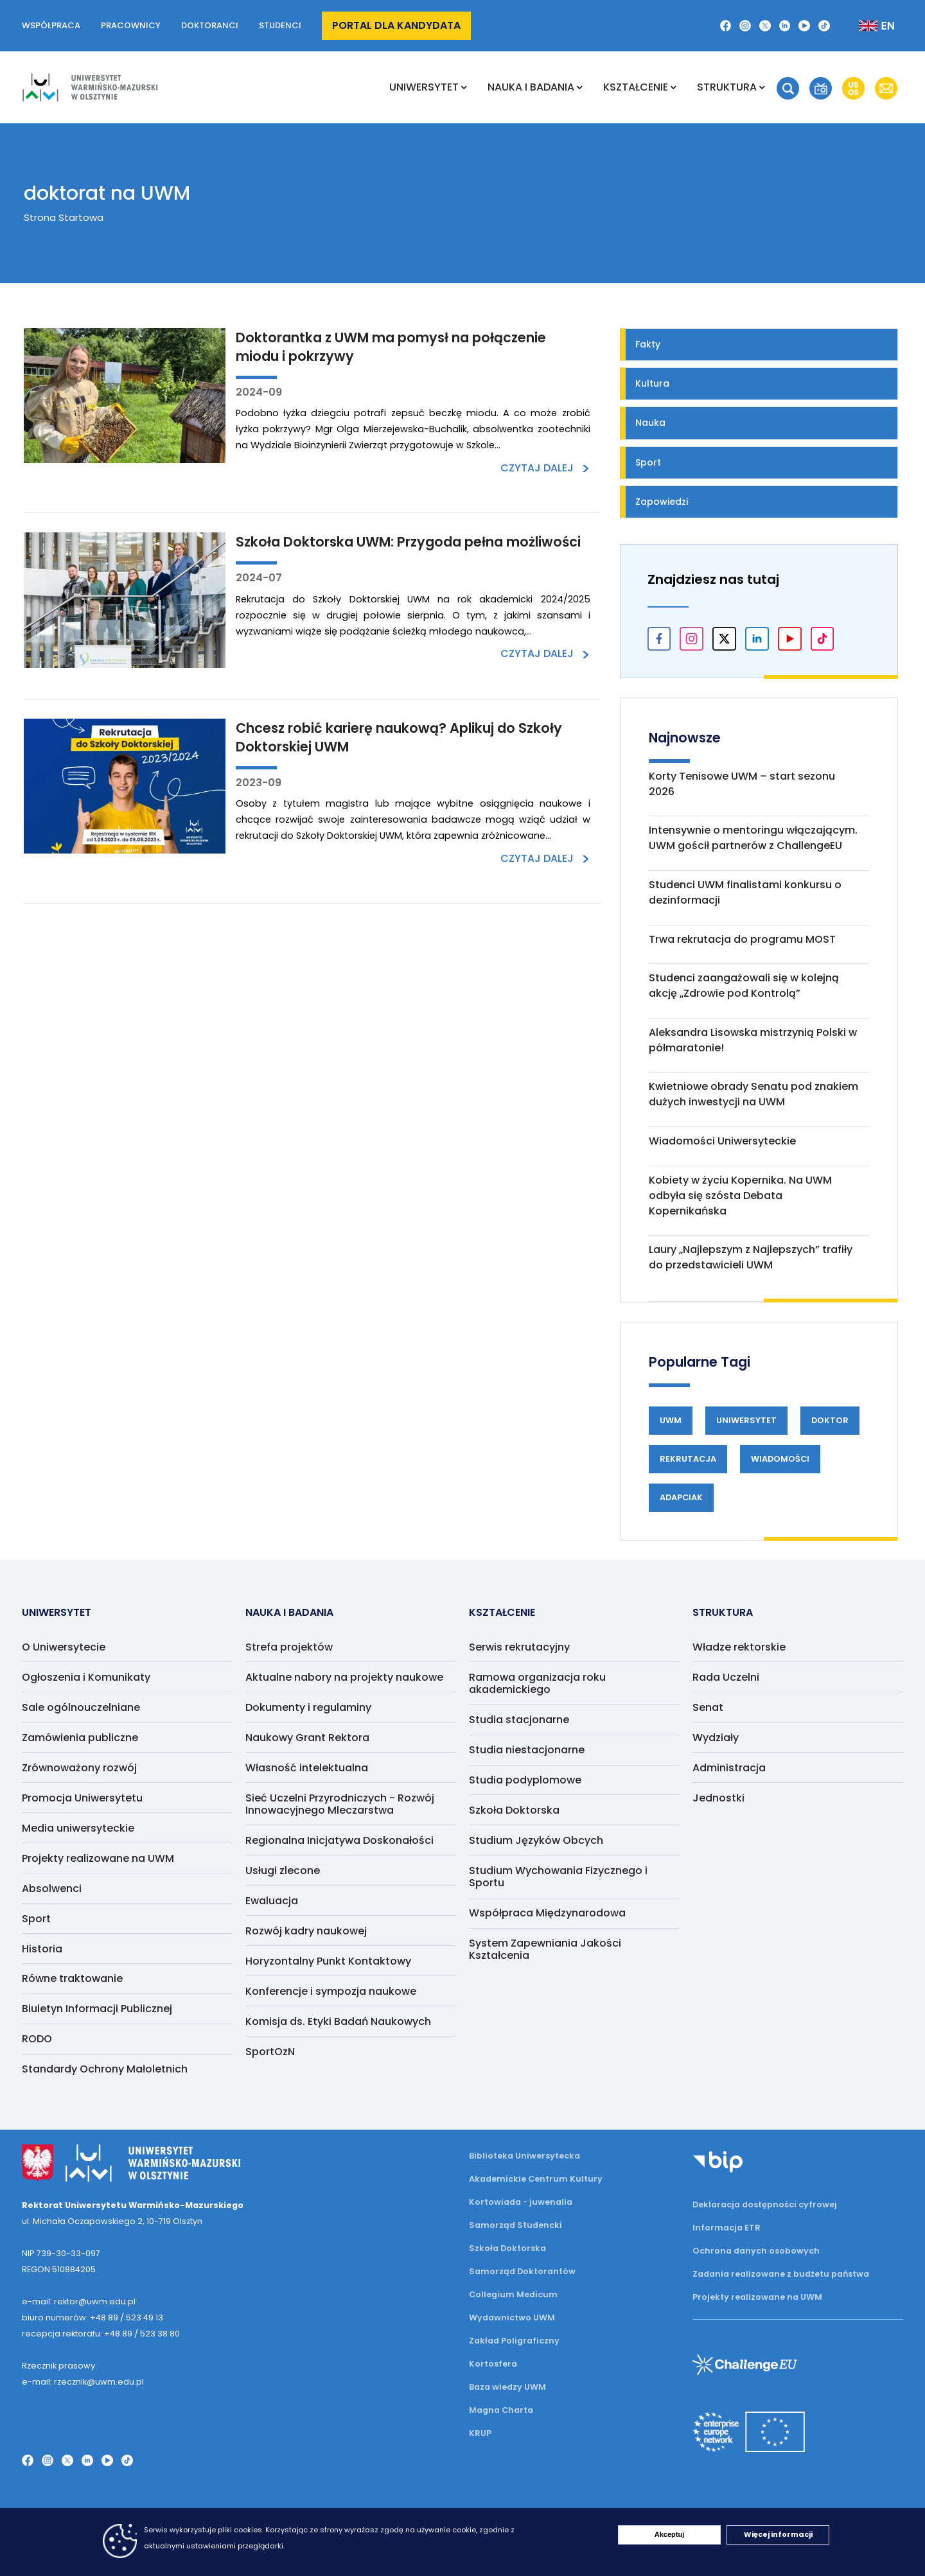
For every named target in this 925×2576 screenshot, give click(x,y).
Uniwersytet (746, 1420)
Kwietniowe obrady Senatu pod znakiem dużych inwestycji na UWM (753, 1094)
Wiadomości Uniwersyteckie (722, 1141)
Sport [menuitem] (36, 1918)
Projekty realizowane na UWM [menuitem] (98, 1858)
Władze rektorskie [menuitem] (739, 1647)
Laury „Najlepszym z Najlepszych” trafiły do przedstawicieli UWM (750, 1257)
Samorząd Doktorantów (522, 2271)
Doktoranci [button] (209, 25)
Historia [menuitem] (42, 1948)
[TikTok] (824, 25)
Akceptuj (669, 2534)
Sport (648, 462)
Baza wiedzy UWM (507, 2386)
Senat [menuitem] (707, 1707)
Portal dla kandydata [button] (396, 25)
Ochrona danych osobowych (756, 2250)
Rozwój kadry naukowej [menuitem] (306, 1930)
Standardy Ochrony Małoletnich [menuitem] (105, 2069)
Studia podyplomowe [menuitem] (525, 1780)
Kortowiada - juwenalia (520, 2201)
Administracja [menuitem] (729, 1767)
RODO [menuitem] (37, 2038)
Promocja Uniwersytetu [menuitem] (82, 1798)
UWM (671, 1420)
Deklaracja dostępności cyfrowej (764, 2204)
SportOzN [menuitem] (270, 2051)
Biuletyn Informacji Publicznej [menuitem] (97, 2008)
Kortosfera (493, 2363)
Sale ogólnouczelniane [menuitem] (81, 1707)
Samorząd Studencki (515, 2225)
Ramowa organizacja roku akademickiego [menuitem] (537, 1683)
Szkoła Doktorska (507, 2248)
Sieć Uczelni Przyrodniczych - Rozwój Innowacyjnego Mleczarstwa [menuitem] (339, 1804)
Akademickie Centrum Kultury (536, 2178)
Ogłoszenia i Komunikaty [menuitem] (86, 1677)
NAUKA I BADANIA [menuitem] (531, 87)
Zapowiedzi (661, 501)
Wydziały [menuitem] (715, 1737)
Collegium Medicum (513, 2294)
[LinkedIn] (785, 25)
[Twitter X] (765, 25)
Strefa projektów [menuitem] (289, 1647)
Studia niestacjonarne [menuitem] (527, 1749)
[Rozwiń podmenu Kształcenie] (673, 87)
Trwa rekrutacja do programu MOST (742, 939)
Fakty (647, 344)
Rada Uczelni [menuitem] (725, 1677)
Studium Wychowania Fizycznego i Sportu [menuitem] (558, 1876)
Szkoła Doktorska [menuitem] (514, 1810)
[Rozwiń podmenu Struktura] (762, 87)
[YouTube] (804, 25)
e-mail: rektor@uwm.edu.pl (79, 2301)
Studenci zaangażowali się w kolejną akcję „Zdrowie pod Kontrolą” (744, 985)
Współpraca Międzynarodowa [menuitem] (547, 1913)
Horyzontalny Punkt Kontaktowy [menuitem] (328, 1961)
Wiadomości (780, 1458)
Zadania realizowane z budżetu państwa (780, 2273)
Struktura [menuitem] (727, 87)
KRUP (480, 2433)
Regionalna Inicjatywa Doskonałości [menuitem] (339, 1840)
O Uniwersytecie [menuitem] (63, 1647)
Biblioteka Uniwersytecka (524, 2155)
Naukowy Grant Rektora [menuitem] (307, 1737)
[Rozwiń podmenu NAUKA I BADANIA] (579, 87)
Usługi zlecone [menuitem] (282, 1870)
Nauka (650, 422)
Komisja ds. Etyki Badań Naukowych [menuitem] (338, 2021)
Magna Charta (501, 2410)
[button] (788, 88)
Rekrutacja (688, 1458)
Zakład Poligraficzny (514, 2340)
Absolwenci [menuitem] (52, 1888)
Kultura (652, 383)
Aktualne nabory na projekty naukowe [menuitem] (344, 1677)
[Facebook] (726, 25)
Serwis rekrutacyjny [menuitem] (519, 1647)
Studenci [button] (280, 25)
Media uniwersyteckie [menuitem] (78, 1828)
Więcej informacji (778, 2534)
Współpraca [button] (51, 25)
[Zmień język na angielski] (866, 25)
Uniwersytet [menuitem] (424, 87)
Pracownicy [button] (131, 25)
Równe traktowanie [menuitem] (72, 1978)
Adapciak (681, 1497)
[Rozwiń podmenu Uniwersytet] (464, 87)
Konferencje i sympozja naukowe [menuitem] (330, 1991)
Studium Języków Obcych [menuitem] (536, 1840)
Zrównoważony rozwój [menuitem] (79, 1767)
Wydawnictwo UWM (512, 2317)
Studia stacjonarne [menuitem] (519, 1719)
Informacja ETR (726, 2227)
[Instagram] (745, 25)
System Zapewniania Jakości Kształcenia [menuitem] (545, 1949)
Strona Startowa (63, 217)
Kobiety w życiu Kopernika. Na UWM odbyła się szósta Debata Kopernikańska (740, 1195)
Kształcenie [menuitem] (635, 87)
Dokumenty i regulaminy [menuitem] (308, 1707)
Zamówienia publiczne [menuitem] (80, 1737)
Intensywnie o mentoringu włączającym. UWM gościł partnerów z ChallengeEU (753, 838)
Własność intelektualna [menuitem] (306, 1767)
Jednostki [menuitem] (718, 1798)
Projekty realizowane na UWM (757, 2296)
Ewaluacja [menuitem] (271, 1900)
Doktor (830, 1420)
